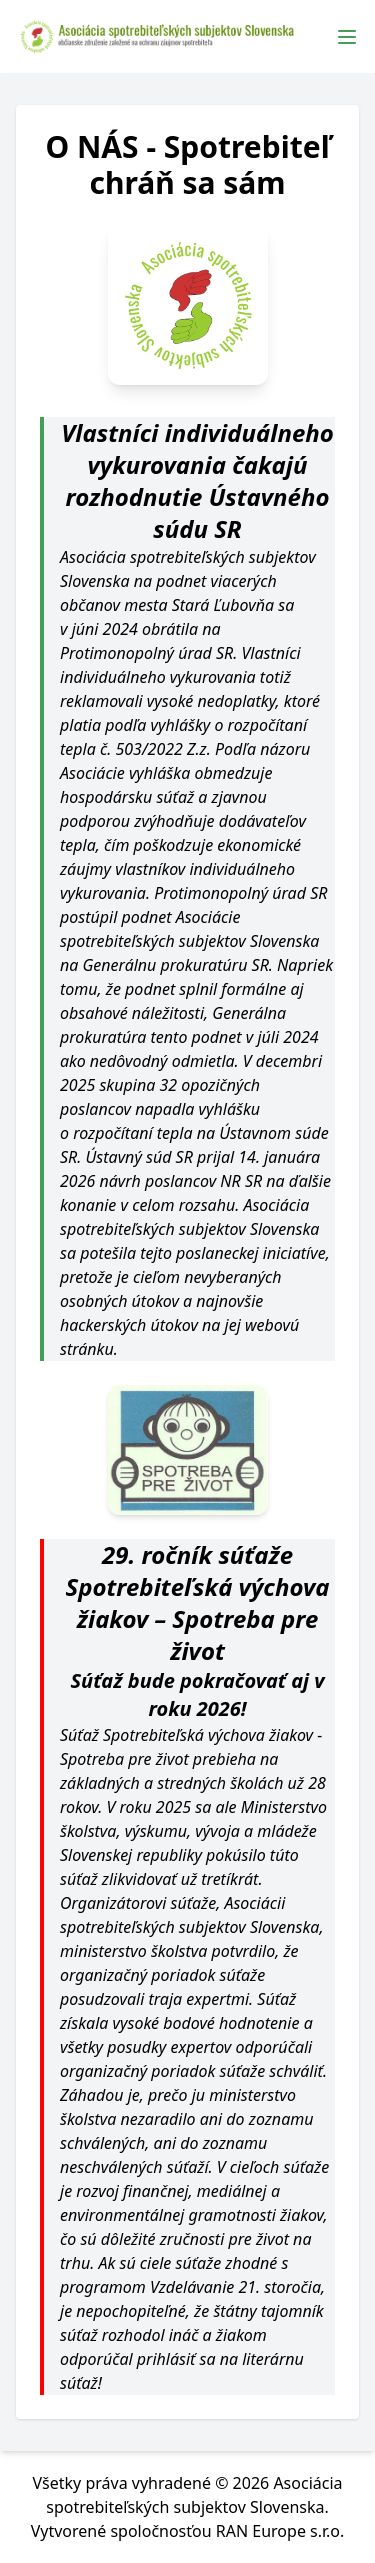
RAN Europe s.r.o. (280, 2531)
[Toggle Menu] (347, 37)
